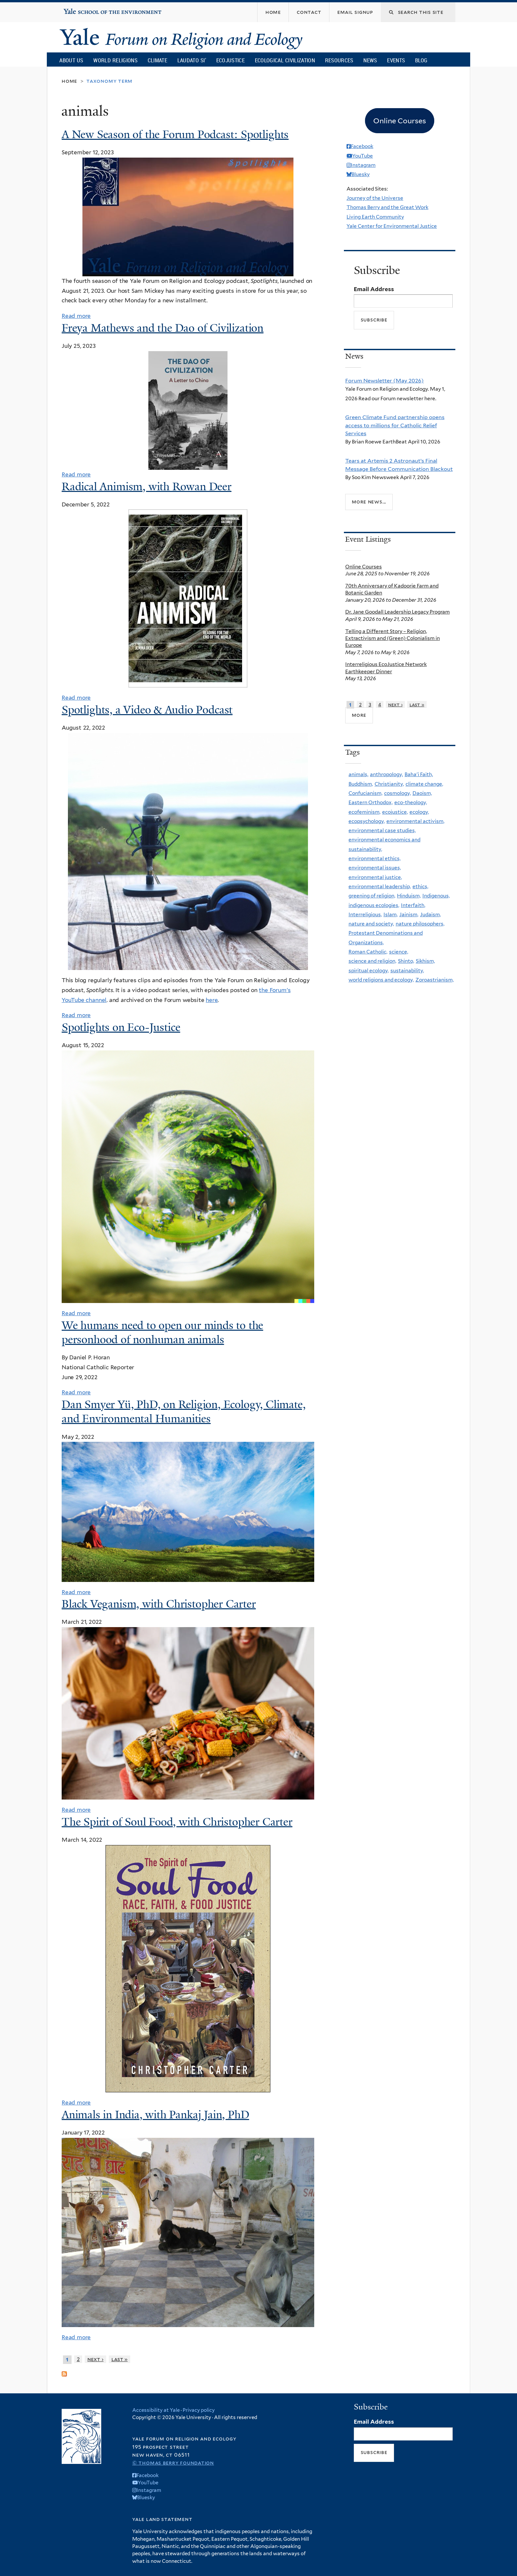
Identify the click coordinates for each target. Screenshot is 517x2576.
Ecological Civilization (285, 60)
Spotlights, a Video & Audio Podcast (147, 710)
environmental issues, (375, 867)
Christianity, (389, 784)
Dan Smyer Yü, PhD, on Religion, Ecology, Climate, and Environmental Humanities (184, 1411)
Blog (421, 60)
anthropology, (386, 774)
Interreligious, (365, 914)
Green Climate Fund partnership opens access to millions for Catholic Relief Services (394, 425)
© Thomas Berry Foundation (173, 2463)
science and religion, (372, 961)
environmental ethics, (375, 858)
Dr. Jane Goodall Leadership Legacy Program (397, 612)
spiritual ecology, (369, 970)
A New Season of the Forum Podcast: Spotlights (175, 134)
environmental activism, (415, 821)
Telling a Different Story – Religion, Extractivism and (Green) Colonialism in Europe (392, 638)
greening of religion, (372, 896)
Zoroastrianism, (434, 980)
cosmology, (397, 793)
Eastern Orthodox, (371, 802)
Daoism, (422, 793)
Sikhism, (425, 961)
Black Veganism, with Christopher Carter (159, 1604)
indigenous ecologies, (374, 905)
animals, (358, 774)
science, (398, 952)
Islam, (390, 914)
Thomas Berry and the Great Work (387, 207)
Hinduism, (409, 896)
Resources (339, 60)
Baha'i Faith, (419, 774)
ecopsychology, (367, 821)
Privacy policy (199, 2410)
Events (396, 60)
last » (119, 2359)
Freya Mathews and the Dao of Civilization (162, 328)
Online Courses (363, 566)
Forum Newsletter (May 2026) (384, 380)
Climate (157, 60)
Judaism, (430, 914)
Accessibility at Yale (156, 2410)
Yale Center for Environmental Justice (392, 226)
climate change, (424, 784)
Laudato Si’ (191, 60)
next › (95, 2359)
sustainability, (407, 970)
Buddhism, (361, 784)
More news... (369, 502)
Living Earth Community (375, 217)
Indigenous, (436, 896)
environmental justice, (375, 877)
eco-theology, (410, 802)
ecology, (419, 812)
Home (69, 81)
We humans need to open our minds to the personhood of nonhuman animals (162, 1332)
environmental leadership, (380, 886)
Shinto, (406, 961)
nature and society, (371, 924)
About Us (71, 60)
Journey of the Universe (375, 198)
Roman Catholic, (368, 952)
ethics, (420, 886)
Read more (76, 316)
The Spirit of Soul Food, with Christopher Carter (177, 1822)
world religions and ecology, (381, 980)
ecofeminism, (364, 812)
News (370, 60)
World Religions (115, 60)
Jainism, (408, 914)
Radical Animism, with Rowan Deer (146, 486)
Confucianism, (365, 793)
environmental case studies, (382, 830)
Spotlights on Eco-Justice (121, 1027)
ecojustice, (395, 812)
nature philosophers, (420, 924)
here (212, 1000)
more (359, 715)
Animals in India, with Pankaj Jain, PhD (155, 2114)
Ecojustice (230, 60)
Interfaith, (413, 905)
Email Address (374, 289)
